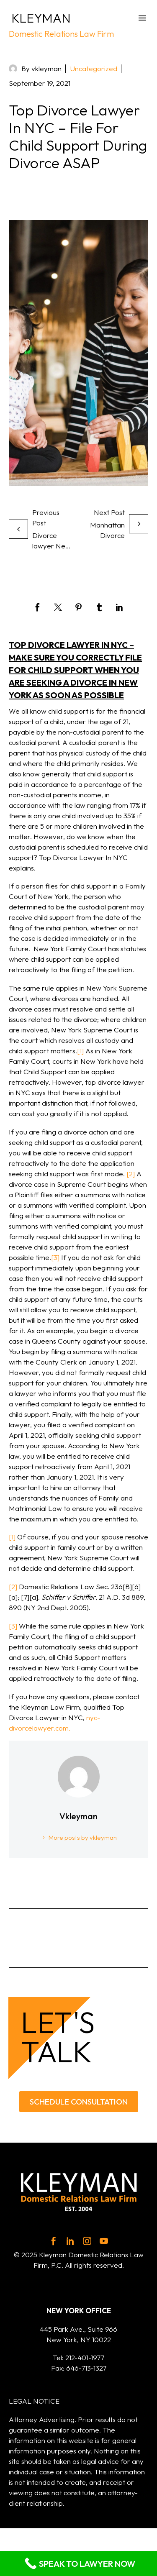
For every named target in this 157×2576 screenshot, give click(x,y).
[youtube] (104, 2241)
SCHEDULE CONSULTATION (79, 2102)
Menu (142, 17)
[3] (55, 1257)
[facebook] (53, 2241)
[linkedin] (70, 2241)
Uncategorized (93, 68)
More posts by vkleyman (83, 1837)
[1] (80, 1050)
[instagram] (87, 2241)
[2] (130, 1173)
